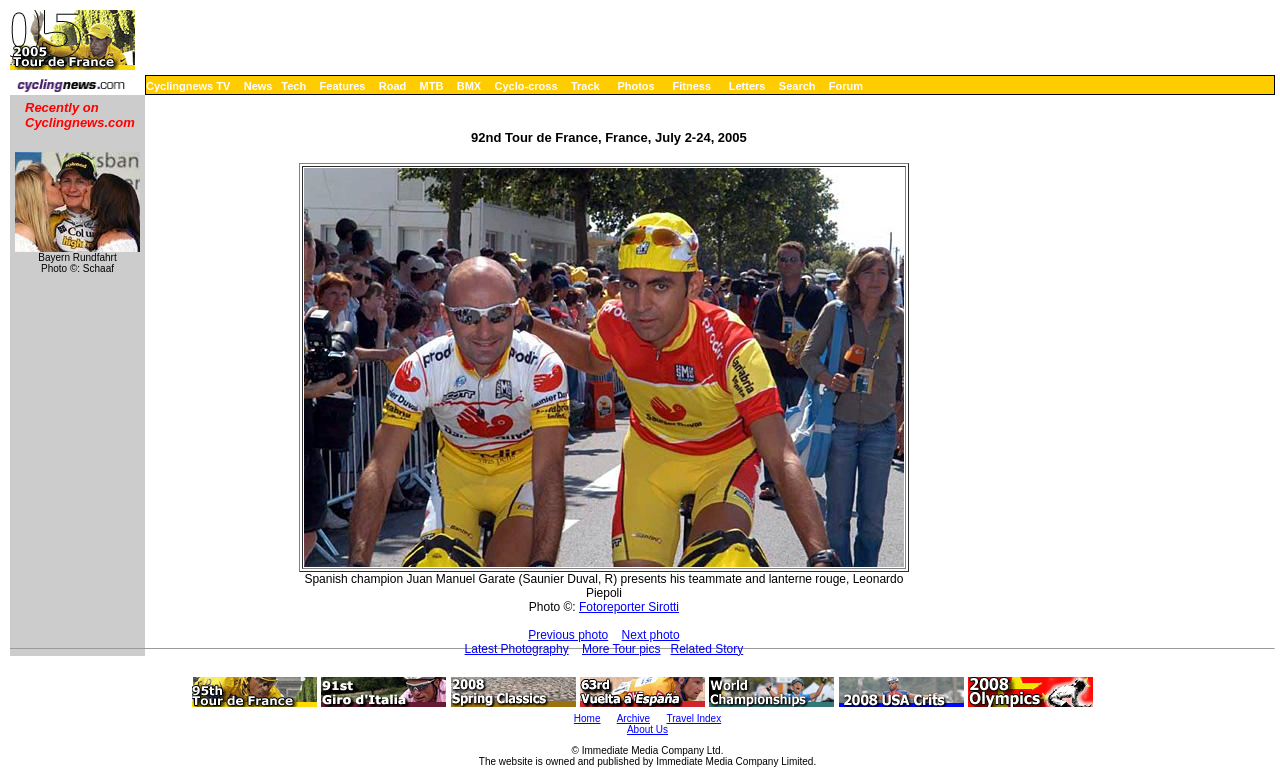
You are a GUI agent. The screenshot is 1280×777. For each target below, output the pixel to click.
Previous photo (568, 635)
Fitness (691, 86)
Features (343, 86)
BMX (469, 86)
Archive (633, 718)
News (258, 86)
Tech (293, 86)
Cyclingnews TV (188, 86)
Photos (635, 86)
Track (585, 86)
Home (587, 718)
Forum (846, 86)
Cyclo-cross (526, 86)
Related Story (707, 649)
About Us (647, 729)
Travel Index (694, 718)
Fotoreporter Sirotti (629, 607)
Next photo (651, 635)
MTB (432, 86)
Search (797, 86)
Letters (747, 86)
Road (393, 86)
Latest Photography (517, 649)
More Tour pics (621, 649)
